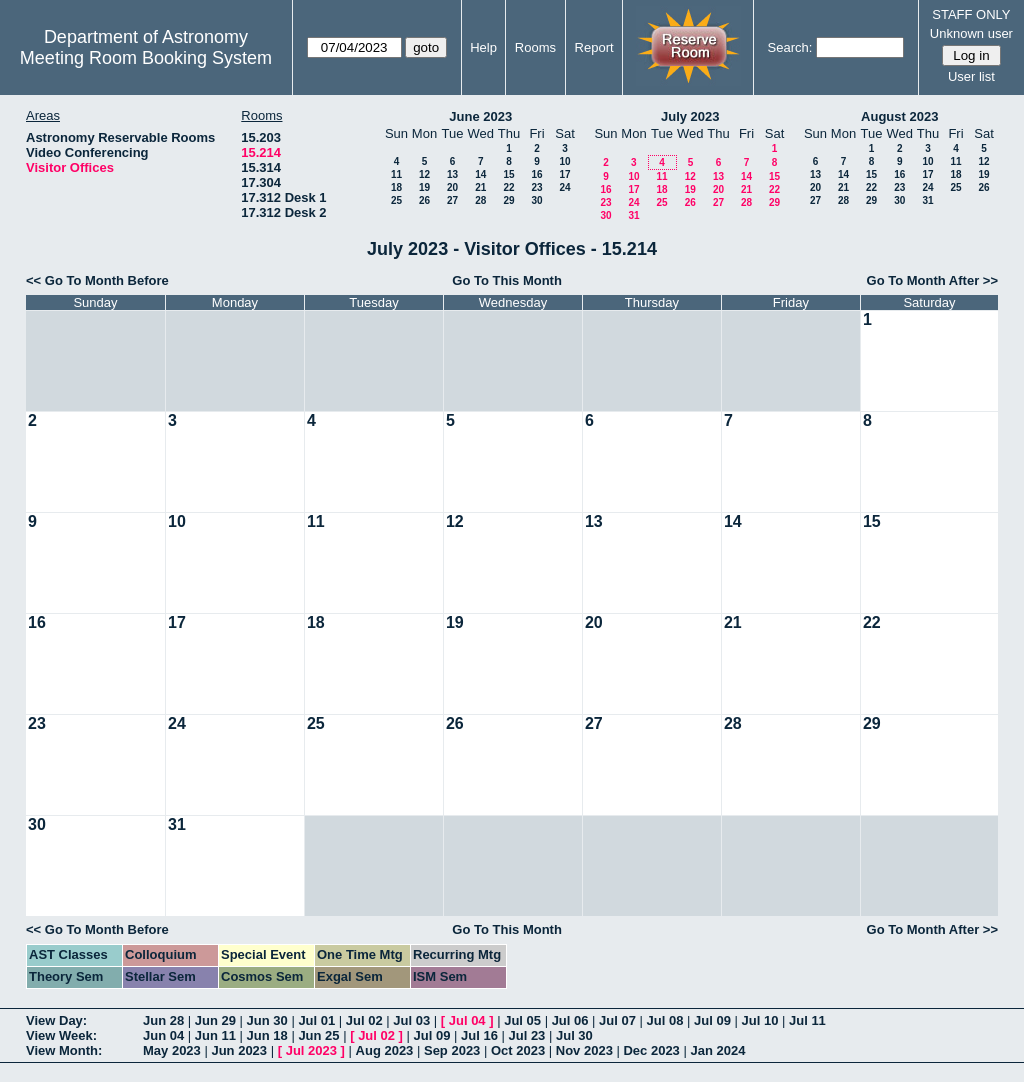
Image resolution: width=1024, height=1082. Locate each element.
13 (452, 174)
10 (564, 161)
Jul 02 (364, 1020)
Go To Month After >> (932, 280)
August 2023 (899, 116)
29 (508, 200)
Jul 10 (760, 1020)
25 (396, 200)
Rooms (535, 47)
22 (508, 187)
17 (564, 174)
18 (396, 187)
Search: (790, 47)
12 (424, 174)
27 (452, 200)
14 (480, 174)
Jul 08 (665, 1020)
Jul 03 (411, 1020)
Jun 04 (163, 1035)
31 (633, 215)
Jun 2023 (239, 1050)
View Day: (56, 1020)
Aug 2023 (385, 1050)
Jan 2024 (717, 1050)
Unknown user (971, 33)
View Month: (64, 1050)
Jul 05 (522, 1020)
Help (483, 47)
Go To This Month (507, 280)
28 (480, 200)
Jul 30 (574, 1035)
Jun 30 (267, 1020)
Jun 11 (215, 1035)
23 (536, 187)
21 (480, 187)
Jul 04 (467, 1020)
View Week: (61, 1035)
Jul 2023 (311, 1050)
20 (452, 187)
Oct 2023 (518, 1050)
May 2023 (172, 1050)
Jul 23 (527, 1035)
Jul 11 (807, 1020)
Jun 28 (163, 1020)
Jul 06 (570, 1020)
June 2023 (480, 116)
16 (536, 174)
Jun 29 (215, 1020)
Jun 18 (267, 1035)
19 (424, 187)
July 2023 (690, 116)
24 (564, 187)
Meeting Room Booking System (146, 58)
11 (396, 174)
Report (594, 47)
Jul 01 (316, 1020)
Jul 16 (479, 1035)
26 (424, 200)
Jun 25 (318, 1035)
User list (971, 76)
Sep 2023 (452, 1050)
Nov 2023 (584, 1050)
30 (536, 200)
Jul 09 (712, 1020)
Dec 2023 (651, 1050)
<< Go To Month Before (97, 280)
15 (508, 174)
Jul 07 (617, 1020)
